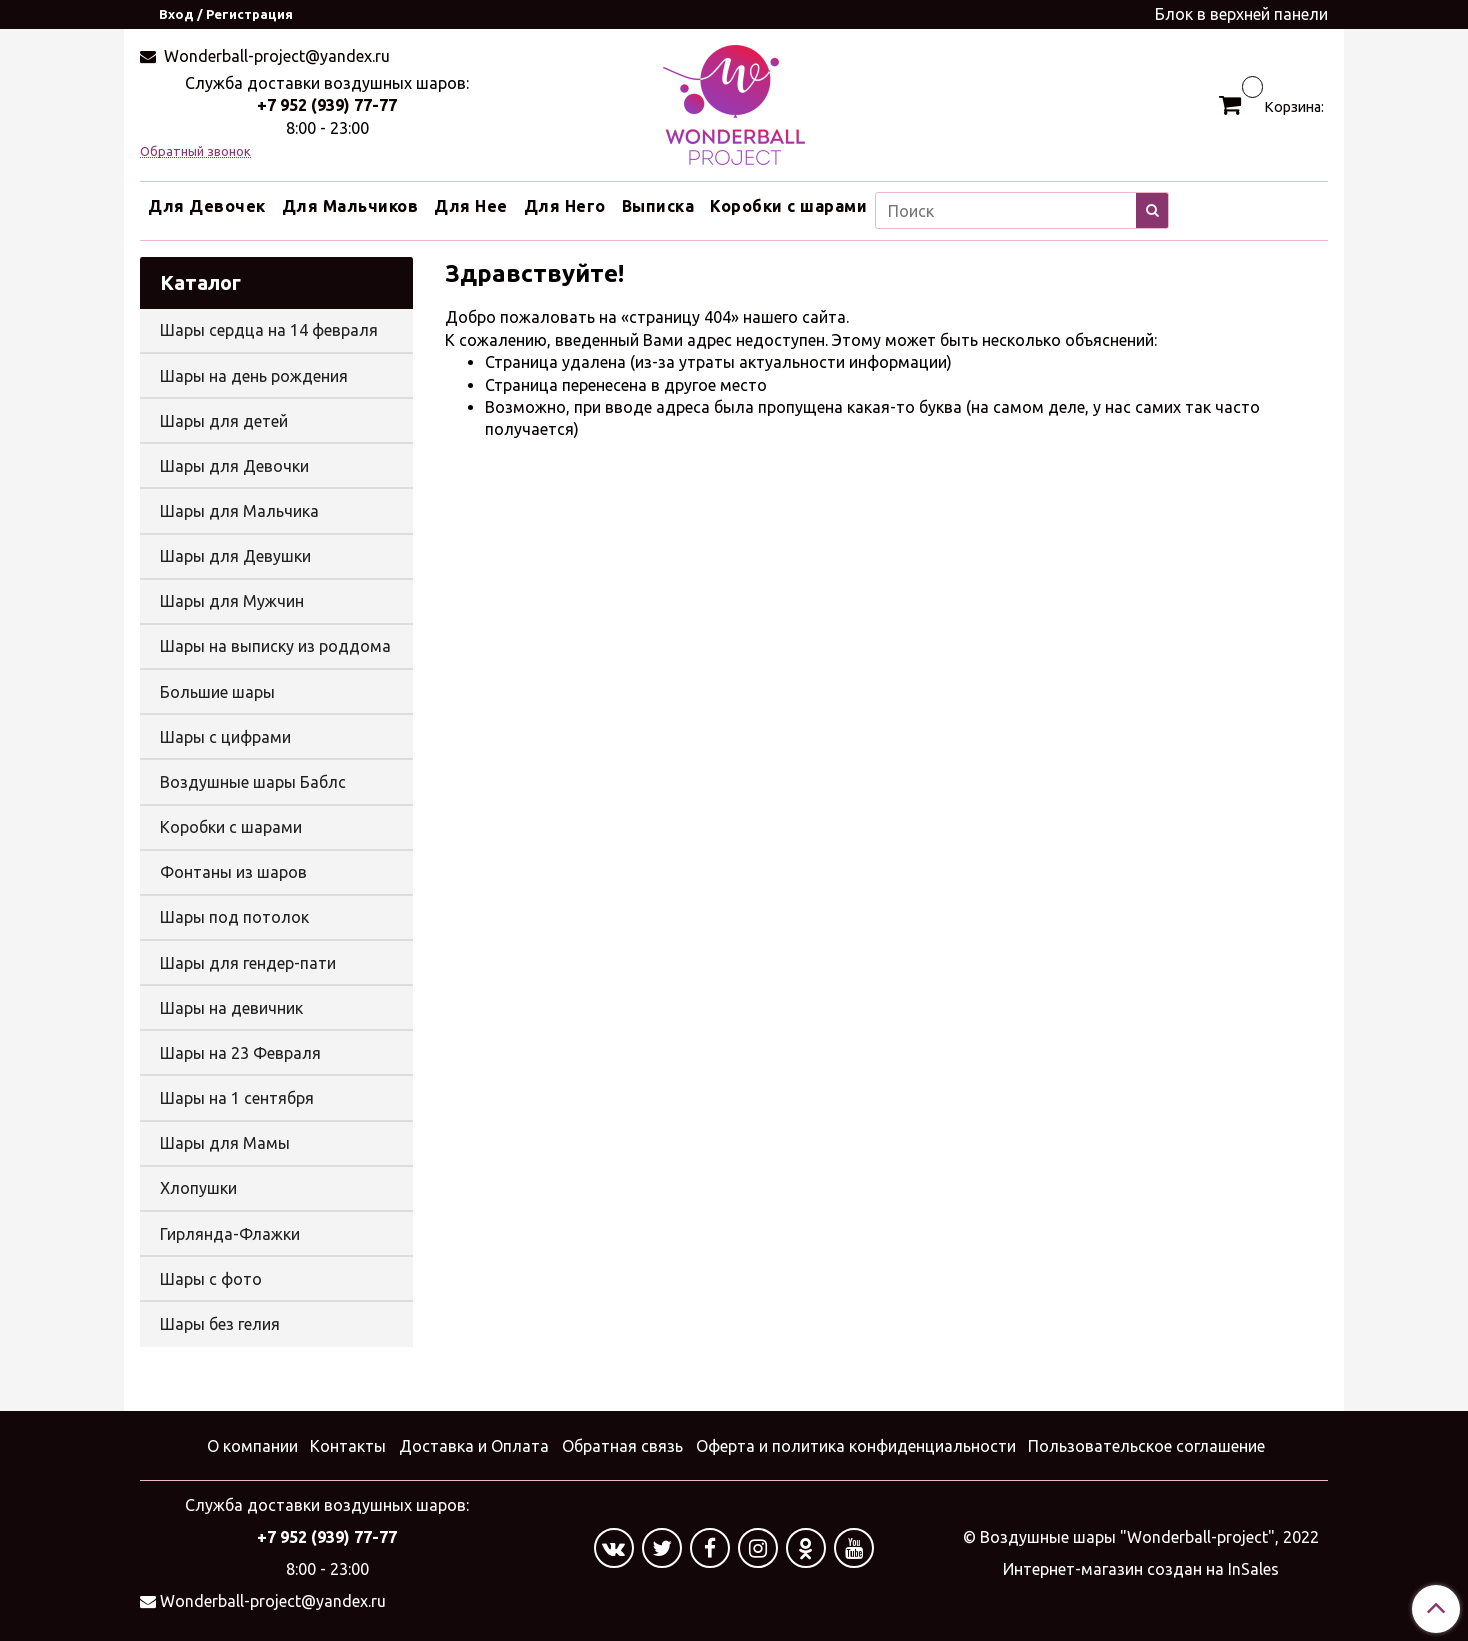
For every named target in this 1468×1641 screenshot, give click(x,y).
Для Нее (471, 206)
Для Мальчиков (350, 206)
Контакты (348, 1446)
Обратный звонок (195, 151)
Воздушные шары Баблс (253, 782)
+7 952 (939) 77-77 (327, 105)
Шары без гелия (220, 1324)
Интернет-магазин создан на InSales (1141, 1569)
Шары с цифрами (225, 737)
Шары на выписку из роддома (275, 646)
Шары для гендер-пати (248, 963)
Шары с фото (211, 1279)
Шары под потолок (234, 917)
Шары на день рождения (254, 376)
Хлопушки (198, 1188)
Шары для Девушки (235, 556)
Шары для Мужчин (232, 601)
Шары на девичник (231, 1008)
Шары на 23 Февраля (240, 1053)
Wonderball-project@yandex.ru (275, 56)
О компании (252, 1446)
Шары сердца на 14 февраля (269, 330)
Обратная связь (622, 1446)
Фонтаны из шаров (233, 872)
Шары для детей (224, 421)
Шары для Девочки (234, 466)
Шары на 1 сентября (237, 1098)
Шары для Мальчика (239, 511)
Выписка (658, 206)
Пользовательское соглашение (1146, 1446)
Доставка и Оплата (474, 1446)
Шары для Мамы (225, 1143)
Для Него (565, 206)
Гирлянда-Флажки (230, 1234)
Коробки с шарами (788, 206)
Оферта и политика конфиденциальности (856, 1446)
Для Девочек (207, 206)
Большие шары (217, 692)
